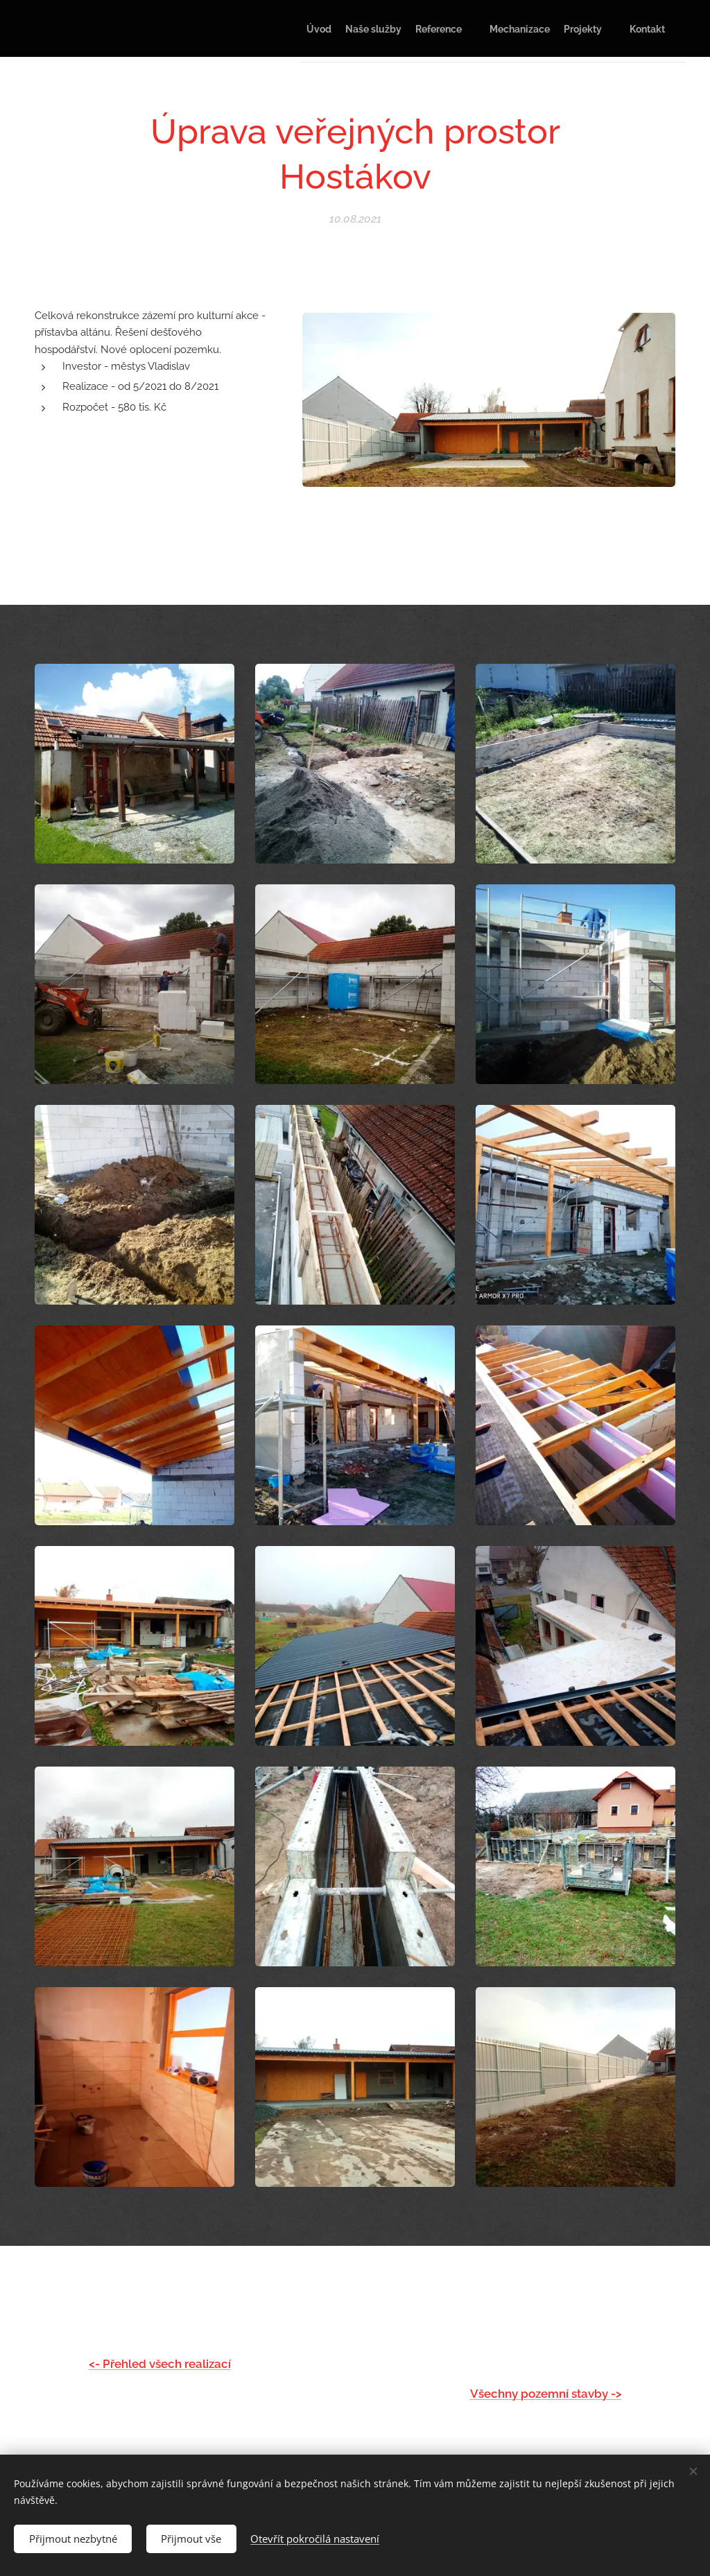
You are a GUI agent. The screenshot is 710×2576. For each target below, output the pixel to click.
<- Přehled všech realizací (160, 2364)
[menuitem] (519, 28)
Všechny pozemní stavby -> (546, 2393)
